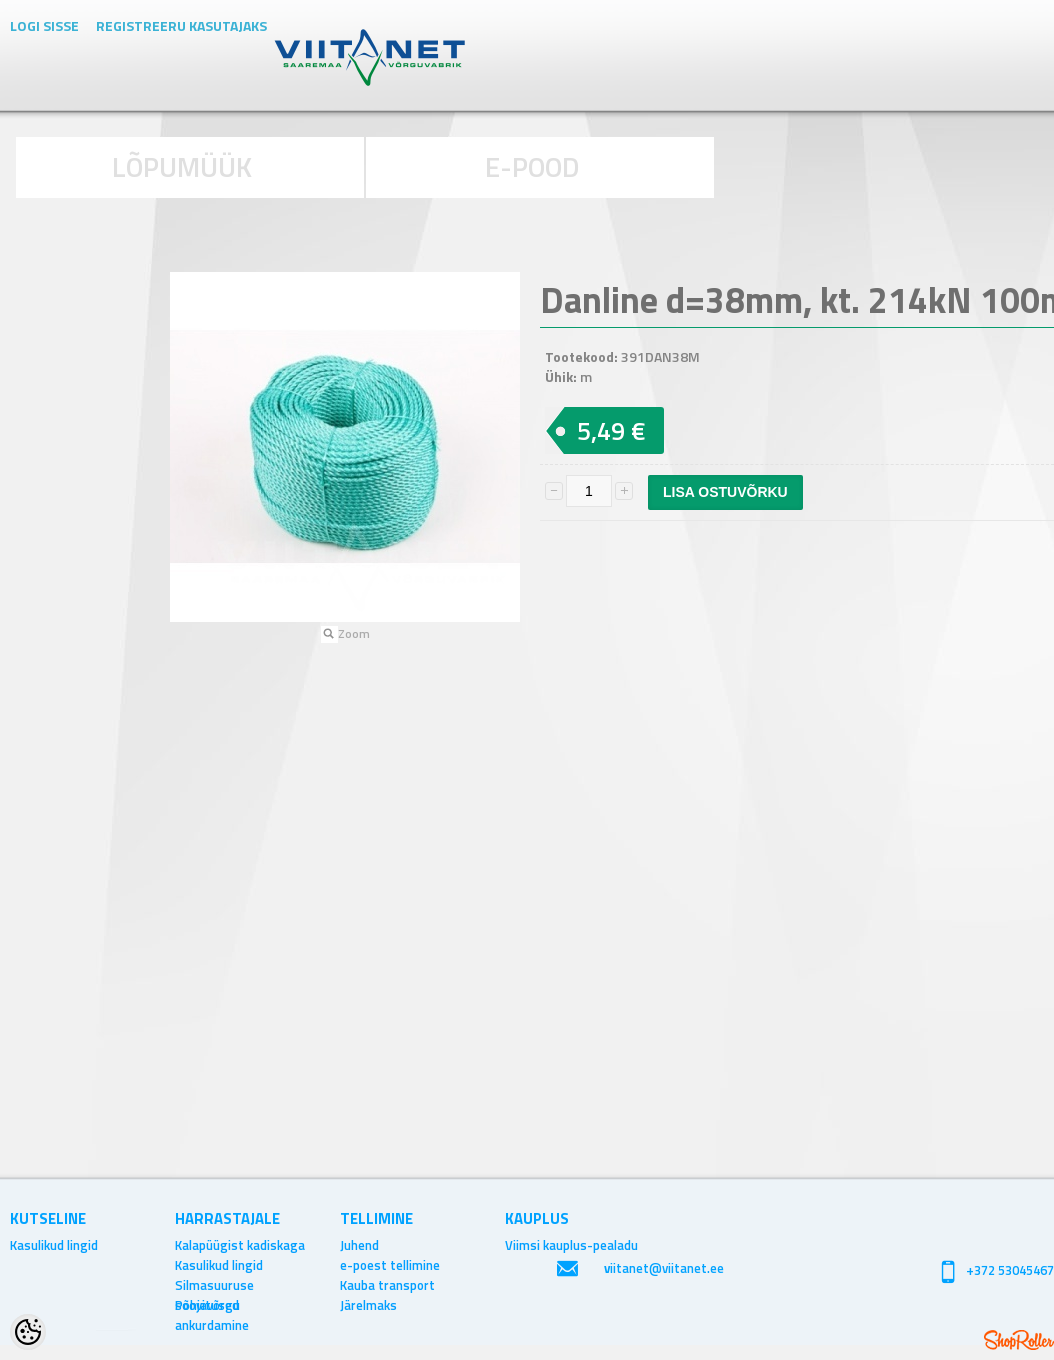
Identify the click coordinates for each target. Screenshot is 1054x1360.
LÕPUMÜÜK (182, 166)
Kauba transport (387, 1285)
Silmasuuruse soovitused (214, 1285)
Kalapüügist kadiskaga (240, 1245)
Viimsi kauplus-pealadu (571, 1245)
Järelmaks (368, 1305)
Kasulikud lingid (54, 1245)
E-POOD (532, 166)
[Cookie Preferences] (28, 1332)
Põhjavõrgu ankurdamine (212, 1305)
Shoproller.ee (1019, 1340)
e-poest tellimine (390, 1265)
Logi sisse (44, 25)
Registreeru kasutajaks (181, 25)
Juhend (359, 1245)
